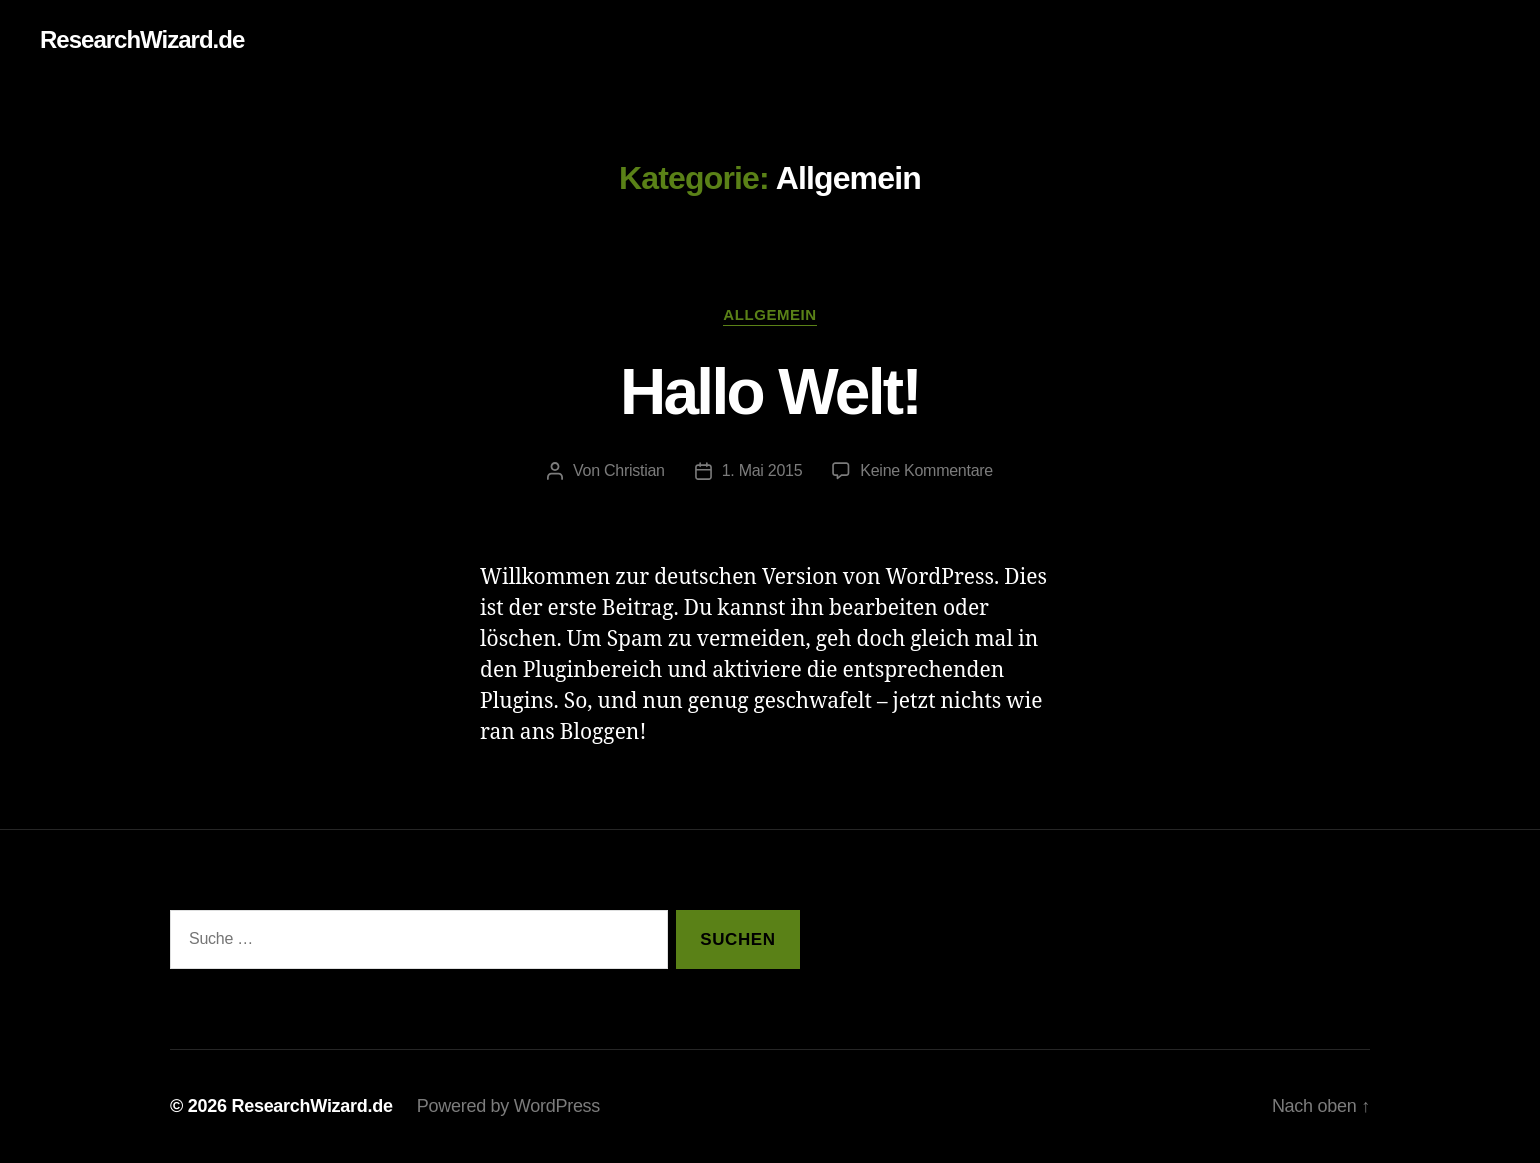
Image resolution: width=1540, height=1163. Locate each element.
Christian (634, 470)
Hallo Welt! (770, 392)
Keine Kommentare (926, 470)
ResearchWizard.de (142, 40)
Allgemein (769, 314)
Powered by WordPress (508, 1106)
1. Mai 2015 (762, 470)
